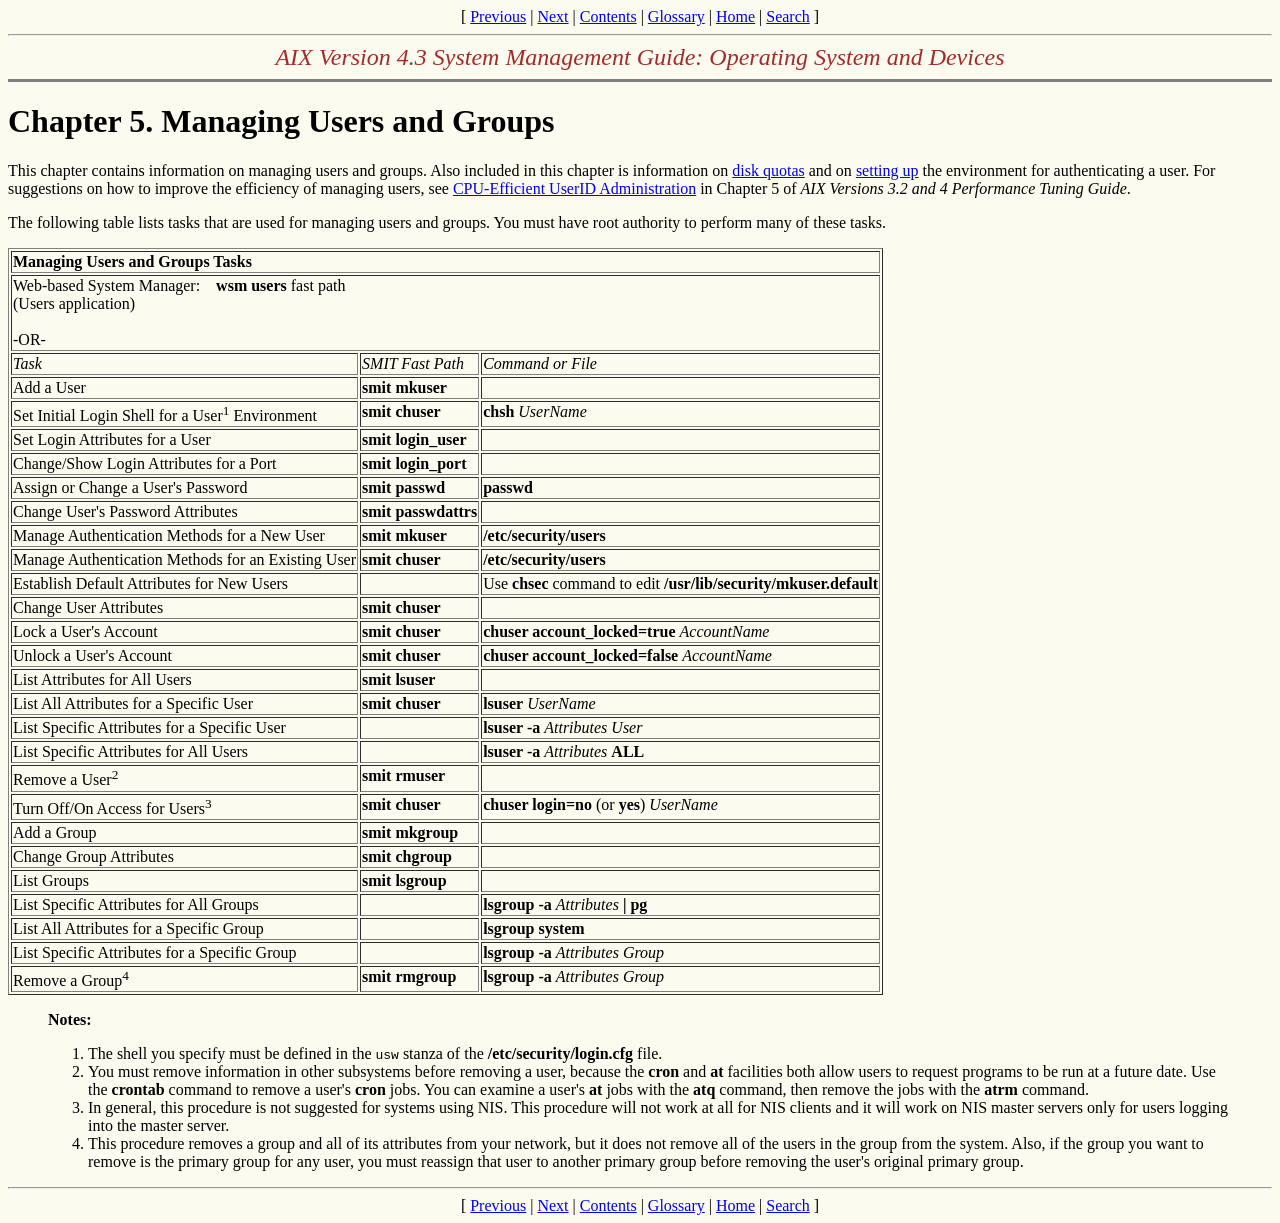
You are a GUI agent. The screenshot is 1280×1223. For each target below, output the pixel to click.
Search (788, 16)
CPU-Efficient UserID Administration (574, 188)
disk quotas (768, 170)
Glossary (676, 16)
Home (735, 16)
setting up (887, 170)
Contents (608, 16)
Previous (498, 16)
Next (552, 16)
